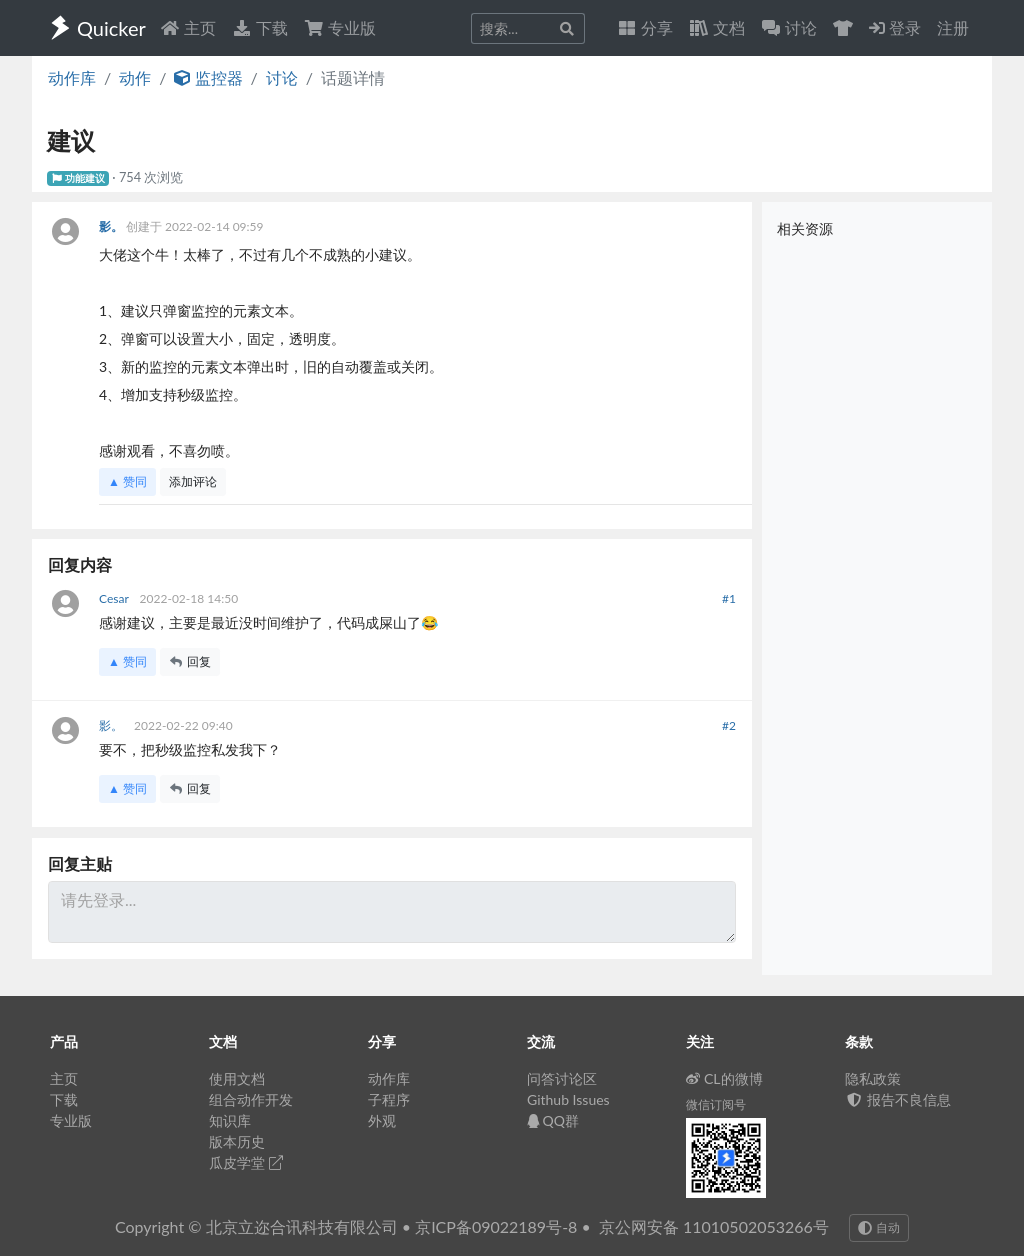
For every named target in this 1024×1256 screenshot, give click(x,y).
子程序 (389, 1099)
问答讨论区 (562, 1078)
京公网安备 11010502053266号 (714, 1226)
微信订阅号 (716, 1104)
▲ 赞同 (127, 481)
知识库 (230, 1120)
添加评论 (193, 481)
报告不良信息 (898, 1099)
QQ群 (553, 1120)
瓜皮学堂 (246, 1162)
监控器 (208, 77)
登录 (895, 27)
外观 (382, 1120)
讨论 (282, 77)
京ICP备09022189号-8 (496, 1226)
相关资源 (805, 228)
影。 (112, 226)
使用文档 (237, 1078)
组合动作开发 (251, 1099)
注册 (953, 27)
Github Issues (568, 1099)
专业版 (340, 27)
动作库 (72, 77)
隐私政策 (873, 1078)
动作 (135, 77)
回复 (190, 661)
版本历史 (237, 1141)
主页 (188, 27)
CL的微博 (724, 1078)
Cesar (115, 598)
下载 (260, 27)
